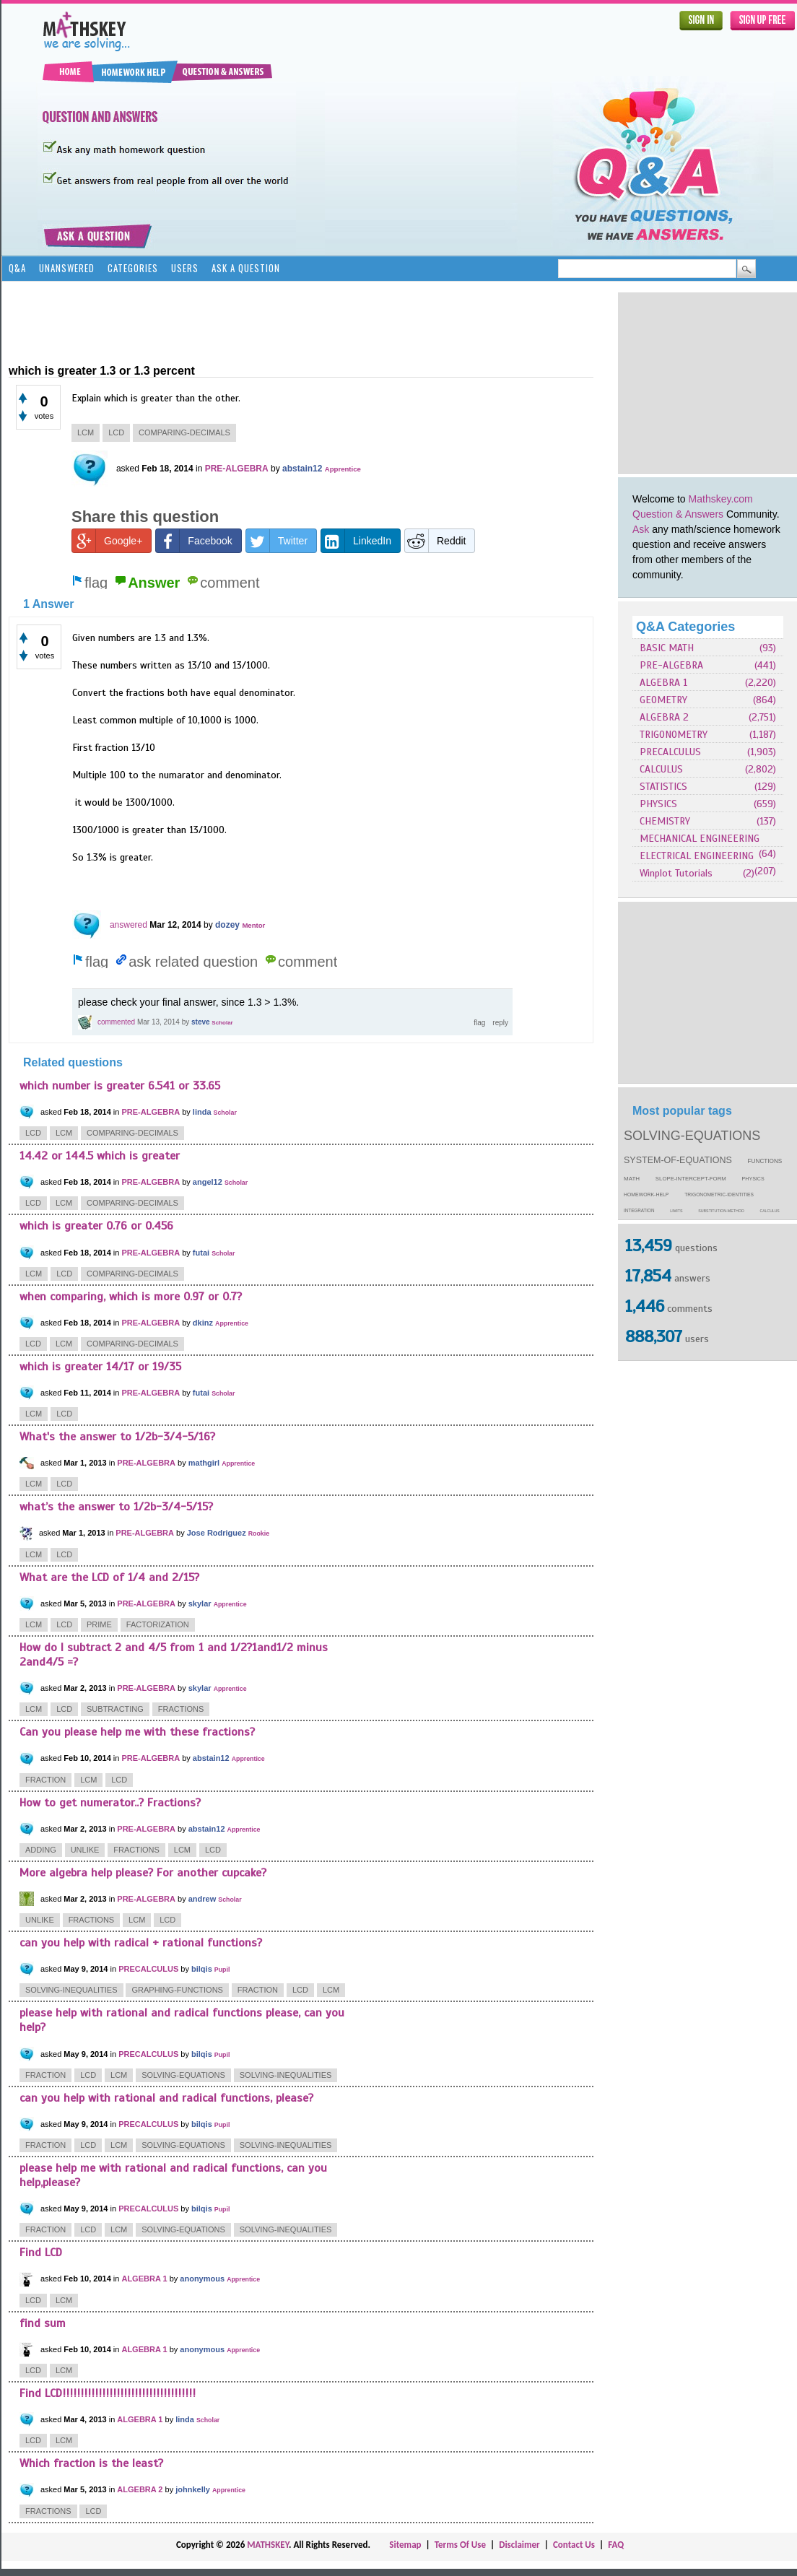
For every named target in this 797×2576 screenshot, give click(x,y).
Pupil (222, 1969)
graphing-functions (177, 1989)
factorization (157, 1624)
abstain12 (302, 469)
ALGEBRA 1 (663, 682)
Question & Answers (677, 514)
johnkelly (192, 2489)
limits (676, 1211)
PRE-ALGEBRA (671, 665)
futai (201, 1252)
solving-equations (692, 1135)
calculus (770, 1211)
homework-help (646, 1194)
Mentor (253, 925)
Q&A (17, 268)
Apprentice (343, 469)
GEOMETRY (663, 700)
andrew (202, 1898)
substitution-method (721, 1211)
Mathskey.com (721, 499)
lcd (116, 432)
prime (99, 1624)
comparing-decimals (184, 432)
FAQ (616, 2544)
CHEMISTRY (665, 821)
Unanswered (67, 268)
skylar (200, 1603)
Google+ (107, 540)
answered (128, 925)
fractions (181, 1709)
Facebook (194, 540)
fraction (45, 1779)
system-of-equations (678, 1160)
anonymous (202, 2278)
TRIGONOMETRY (673, 734)
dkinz (203, 1322)
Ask (640, 529)
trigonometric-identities (719, 1194)
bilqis (201, 1968)
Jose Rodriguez (216, 1532)
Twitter (277, 540)
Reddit (435, 540)
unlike (85, 1849)
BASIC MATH (667, 648)
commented (116, 1022)
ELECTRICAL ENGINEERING (697, 856)
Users (185, 268)
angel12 (207, 1182)
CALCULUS (661, 769)
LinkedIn (356, 540)
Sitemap (405, 2544)
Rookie (258, 1533)
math (632, 1178)
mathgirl (203, 1462)
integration (639, 1210)
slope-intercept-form (691, 1178)
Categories (133, 268)
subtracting (115, 1709)
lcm (85, 432)
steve (200, 1022)
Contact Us (574, 2544)
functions (765, 1161)
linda (202, 1112)
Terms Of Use (460, 2544)
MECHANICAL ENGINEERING (699, 838)
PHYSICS (658, 804)
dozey (227, 925)
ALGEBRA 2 (664, 717)
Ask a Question (246, 268)
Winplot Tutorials (676, 873)
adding (40, 1849)
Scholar (222, 1022)
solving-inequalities (71, 1989)
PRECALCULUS (670, 752)
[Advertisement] (271, 321)
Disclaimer (519, 2544)
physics (753, 1179)
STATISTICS (663, 786)
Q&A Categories (685, 626)
